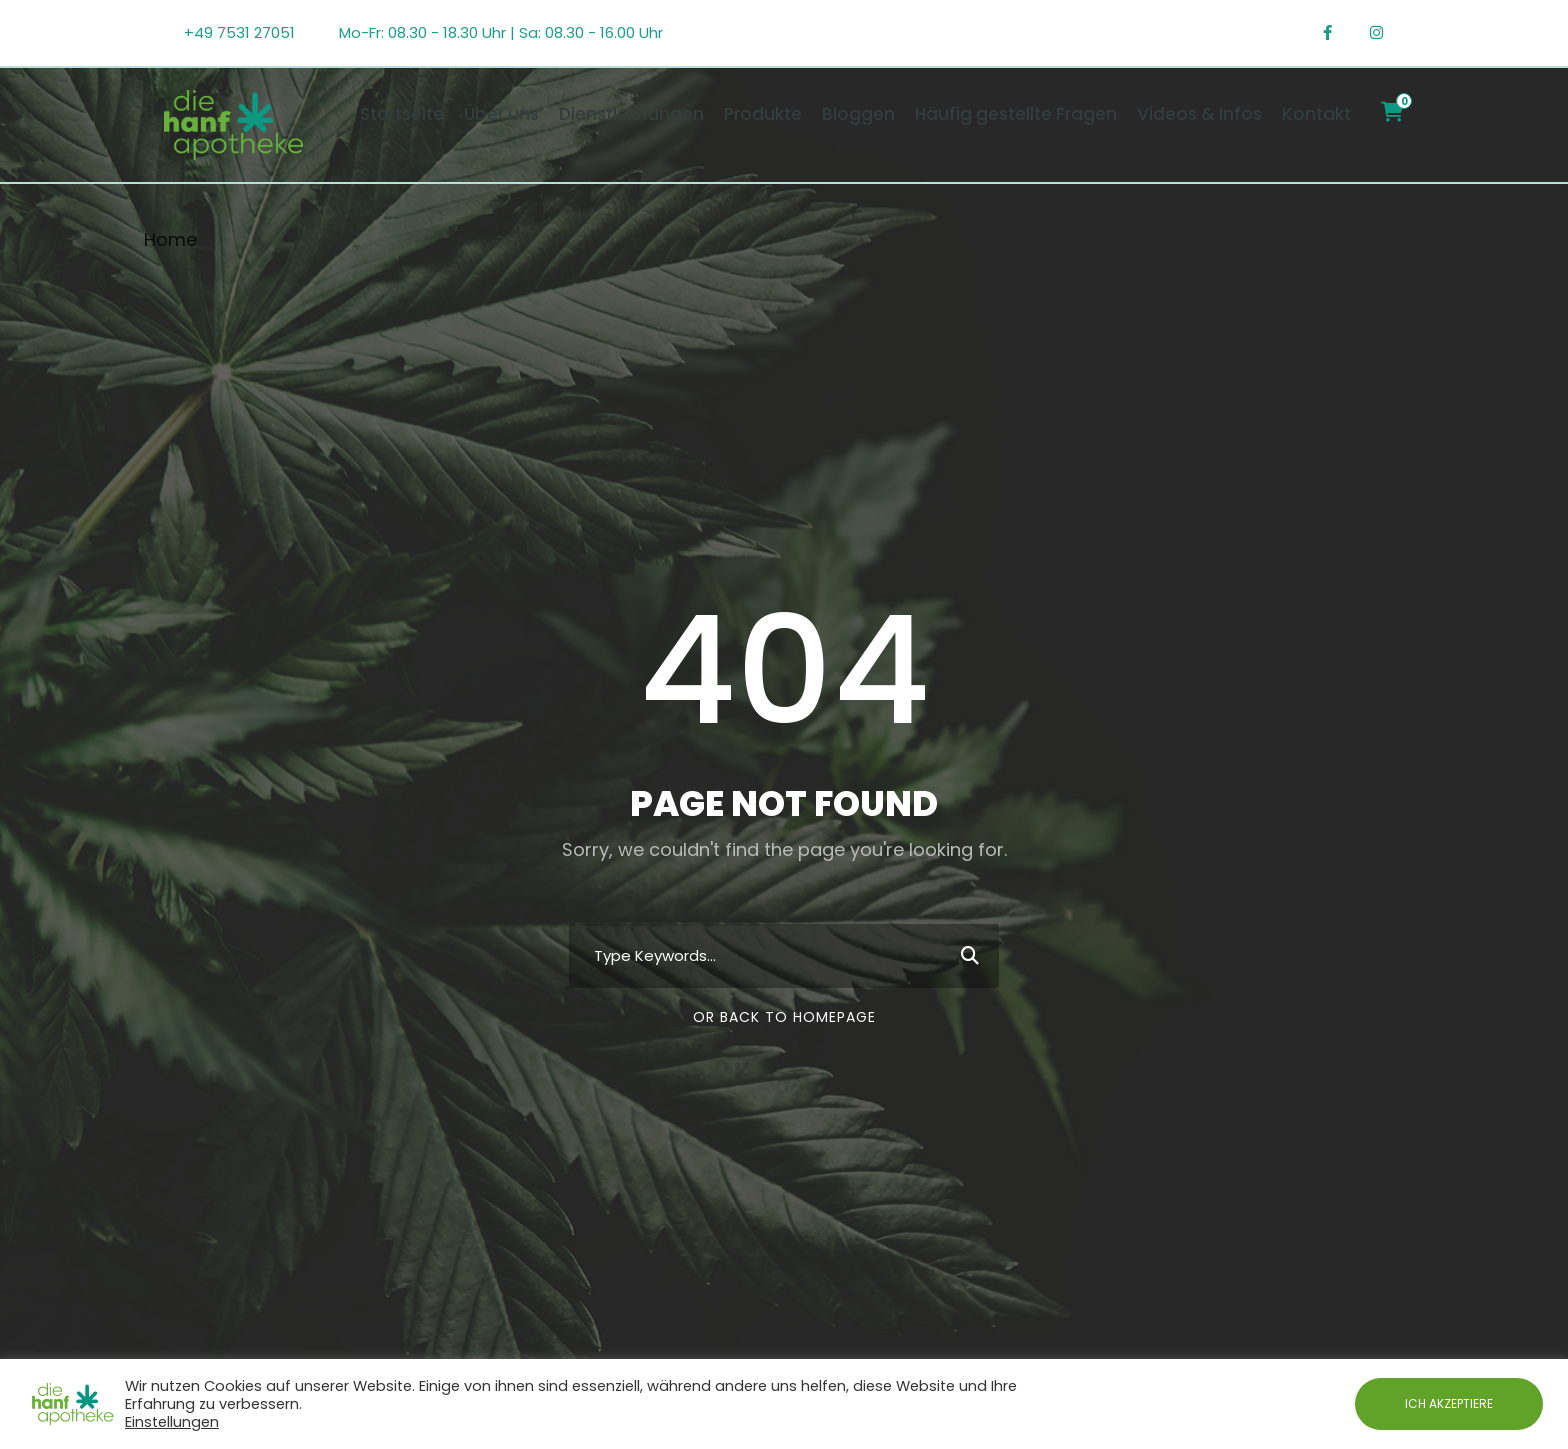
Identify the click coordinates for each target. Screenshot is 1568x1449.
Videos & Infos (1199, 114)
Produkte (763, 114)
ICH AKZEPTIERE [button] (1449, 1403)
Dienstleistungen (631, 114)
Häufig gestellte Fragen (1016, 114)
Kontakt (1316, 114)
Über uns (501, 114)
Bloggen (858, 114)
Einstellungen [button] (172, 1422)
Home (170, 239)
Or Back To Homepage (784, 1017)
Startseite (402, 114)
